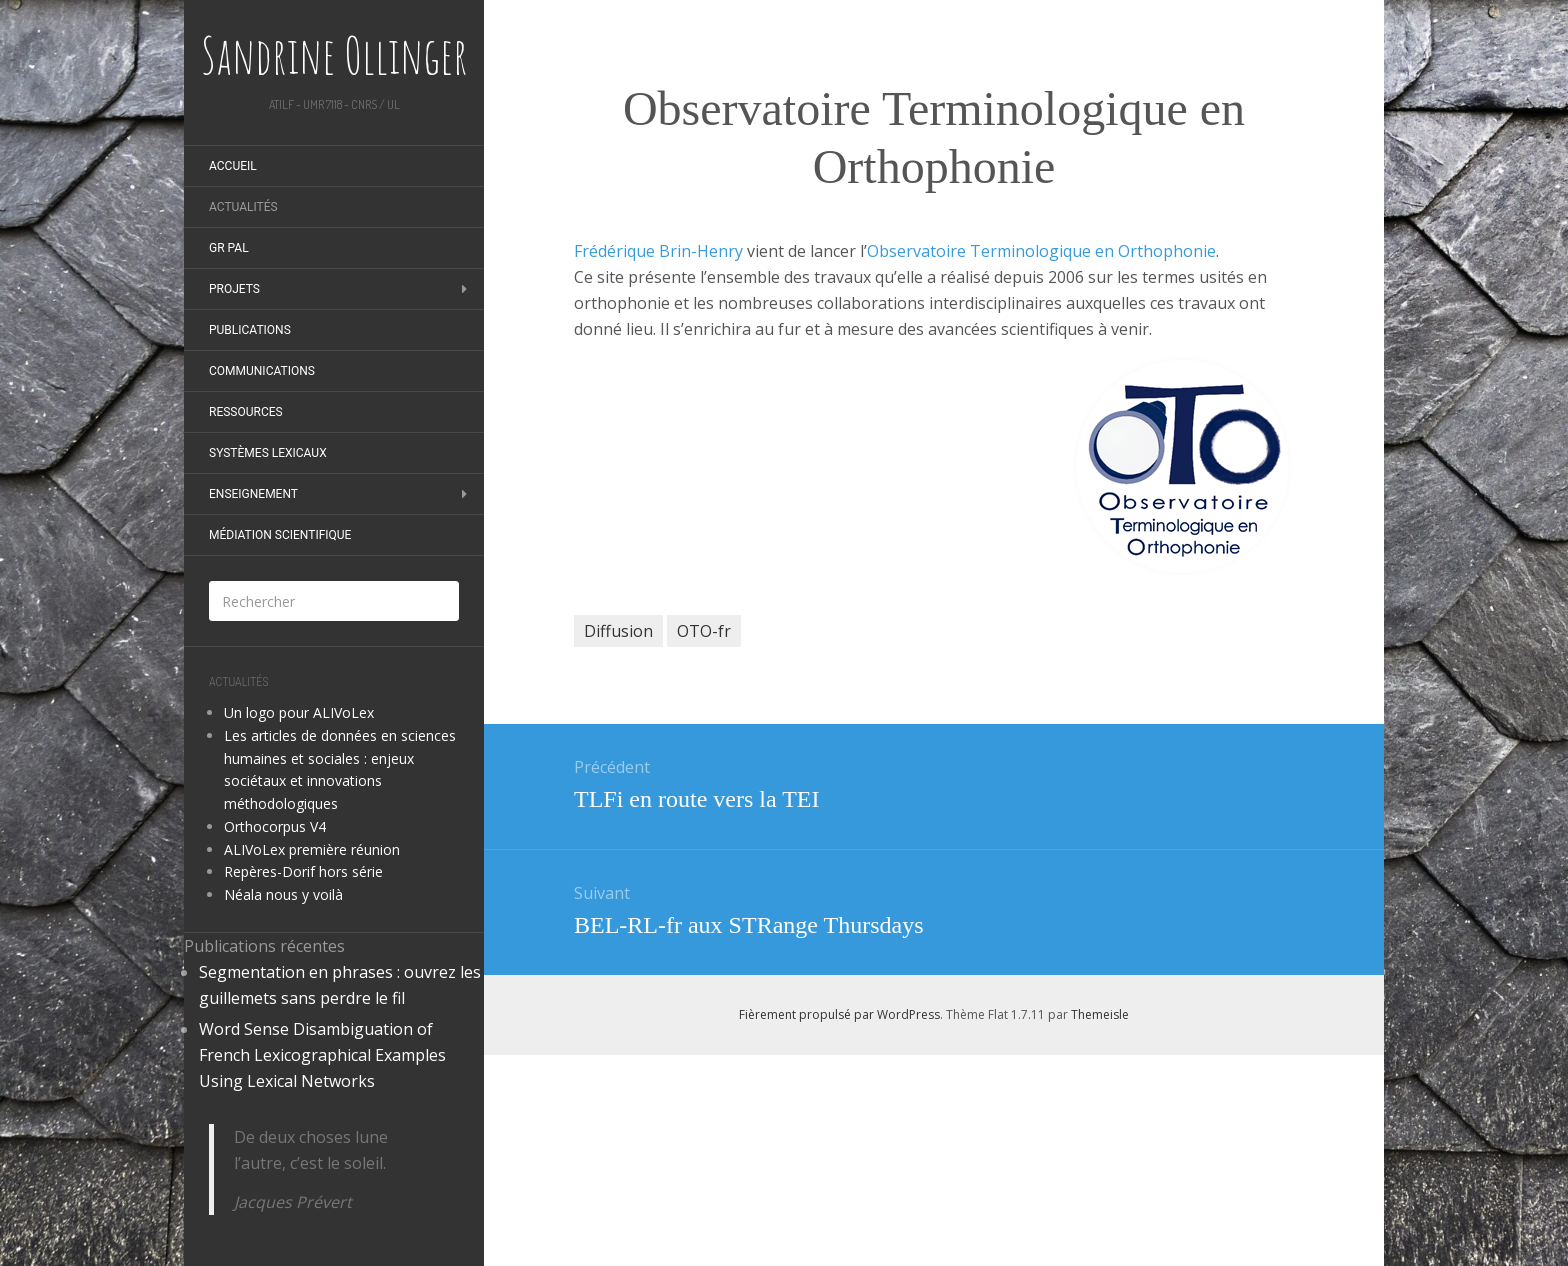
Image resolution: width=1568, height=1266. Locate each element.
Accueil (233, 166)
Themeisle (1100, 1014)
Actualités (243, 207)
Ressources (246, 412)
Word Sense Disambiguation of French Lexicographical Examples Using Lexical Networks (322, 1055)
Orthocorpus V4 (275, 826)
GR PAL (229, 248)
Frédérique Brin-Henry (658, 251)
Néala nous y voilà (283, 894)
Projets (234, 289)
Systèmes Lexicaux (268, 453)
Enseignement (253, 494)
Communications (262, 371)
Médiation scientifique (280, 535)
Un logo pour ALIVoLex (299, 712)
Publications (250, 330)
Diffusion (618, 631)
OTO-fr (704, 631)
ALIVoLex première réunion (312, 849)
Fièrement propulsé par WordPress (839, 1014)
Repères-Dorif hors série (303, 871)
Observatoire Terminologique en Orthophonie (1041, 251)
